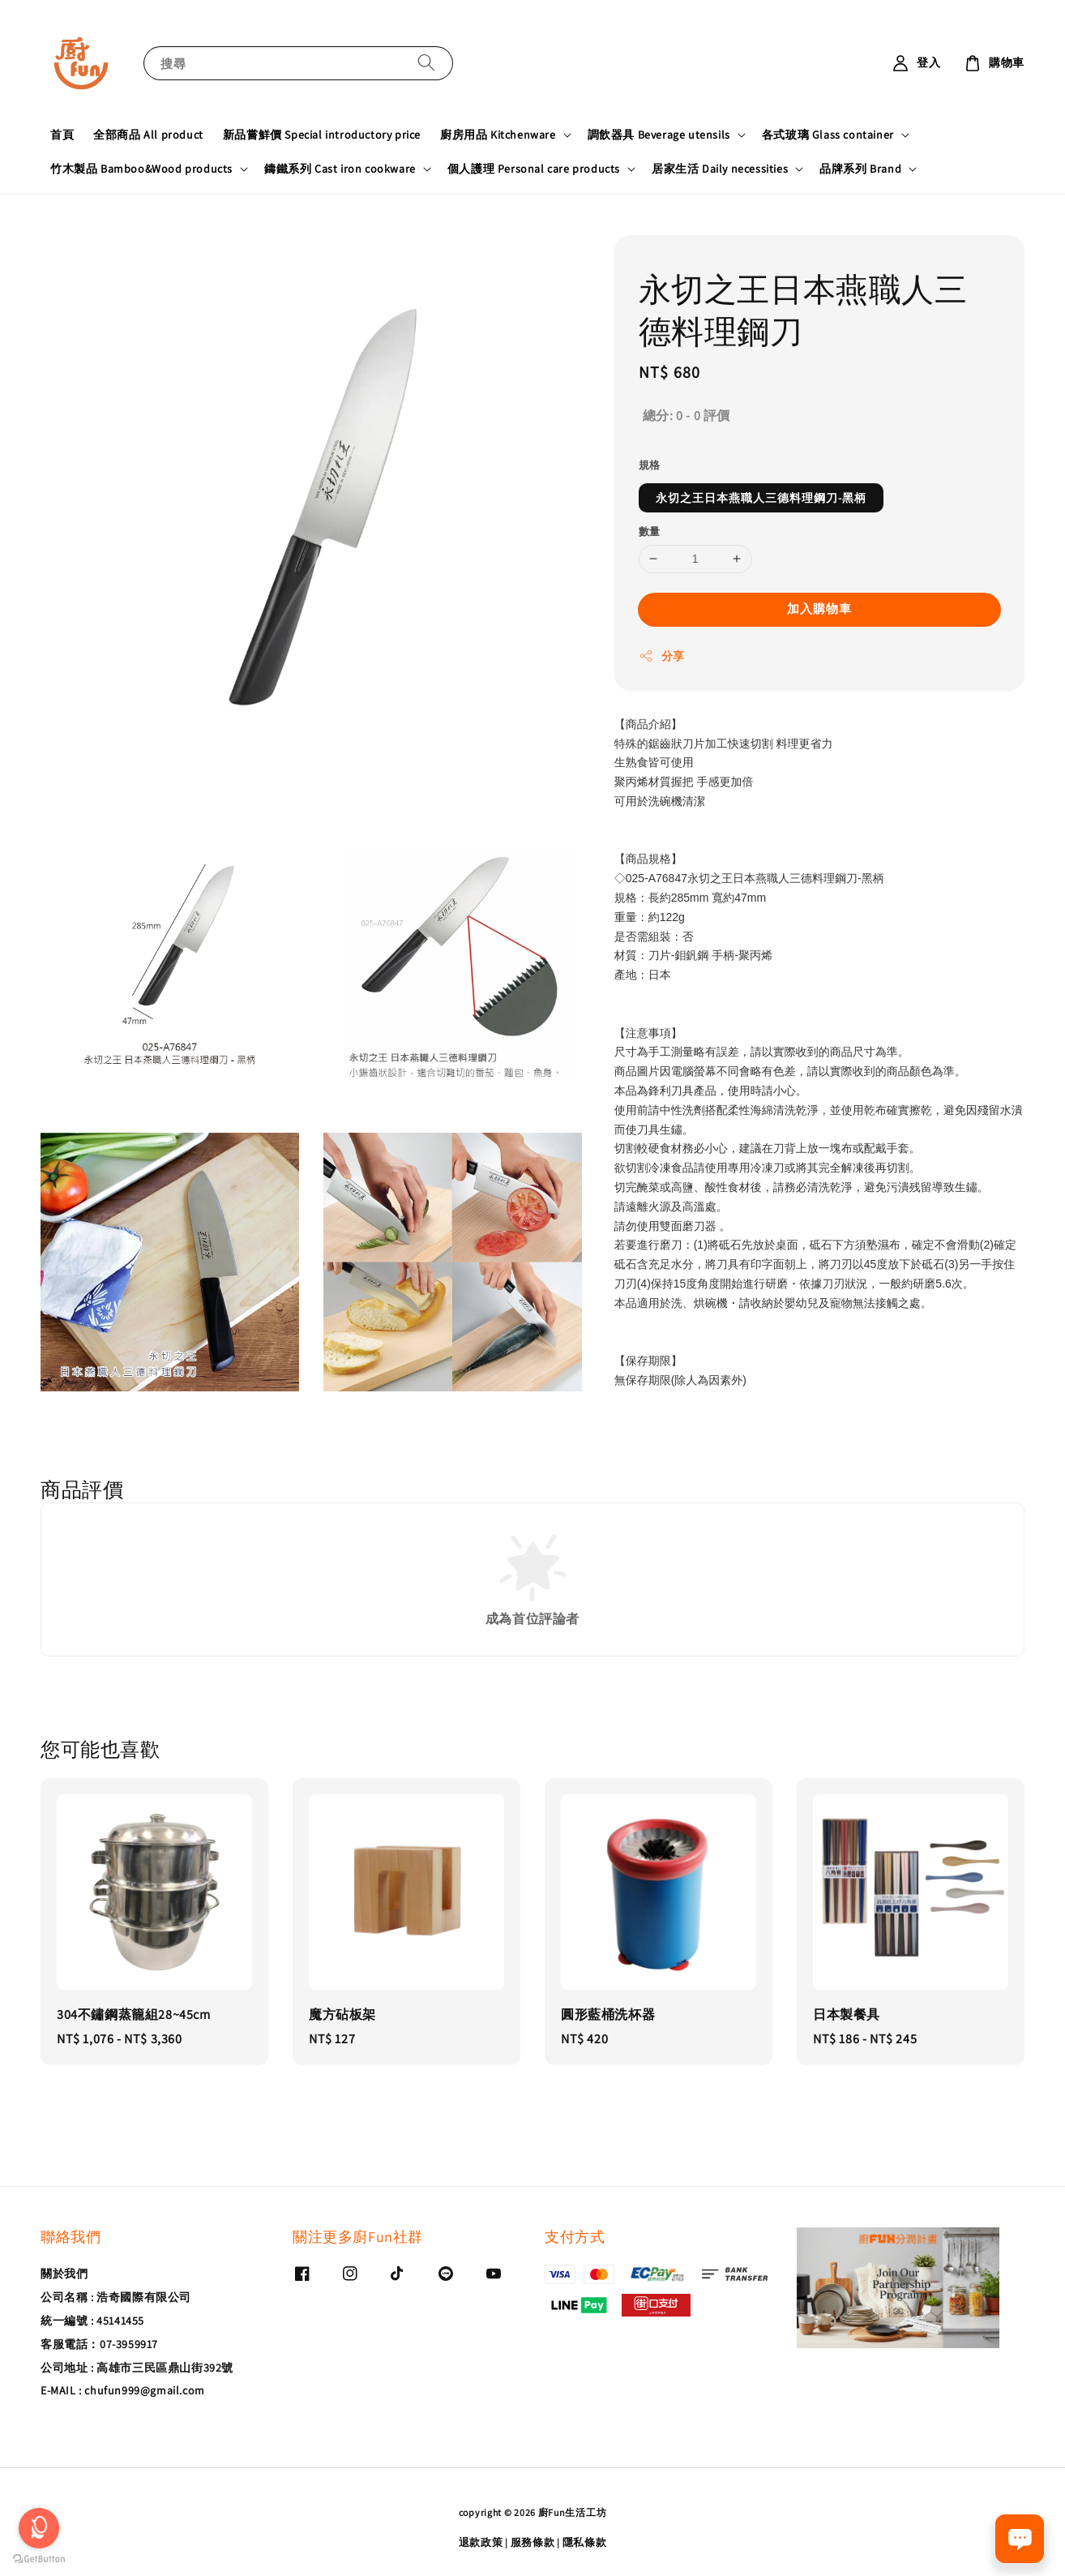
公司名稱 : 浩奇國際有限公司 (116, 2297)
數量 (650, 531)
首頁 (62, 134)
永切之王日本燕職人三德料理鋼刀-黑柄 (761, 498)
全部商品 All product (148, 134)
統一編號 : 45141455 (92, 2320)
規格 (650, 465)
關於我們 (64, 2273)
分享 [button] (662, 656)
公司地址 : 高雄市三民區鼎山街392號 (137, 2367)
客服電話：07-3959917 (99, 2344)
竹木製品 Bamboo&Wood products (141, 168)
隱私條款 (584, 2542)
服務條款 (533, 2542)
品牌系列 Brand (860, 168)
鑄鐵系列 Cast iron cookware (340, 168)
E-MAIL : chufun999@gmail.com (123, 2390)
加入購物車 (819, 608)
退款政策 (481, 2542)
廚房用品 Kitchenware (498, 134)
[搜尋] (426, 63)
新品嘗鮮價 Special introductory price (322, 134)
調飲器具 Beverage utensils (659, 134)
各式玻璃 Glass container (828, 134)
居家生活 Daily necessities (720, 168)
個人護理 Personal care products (533, 168)
